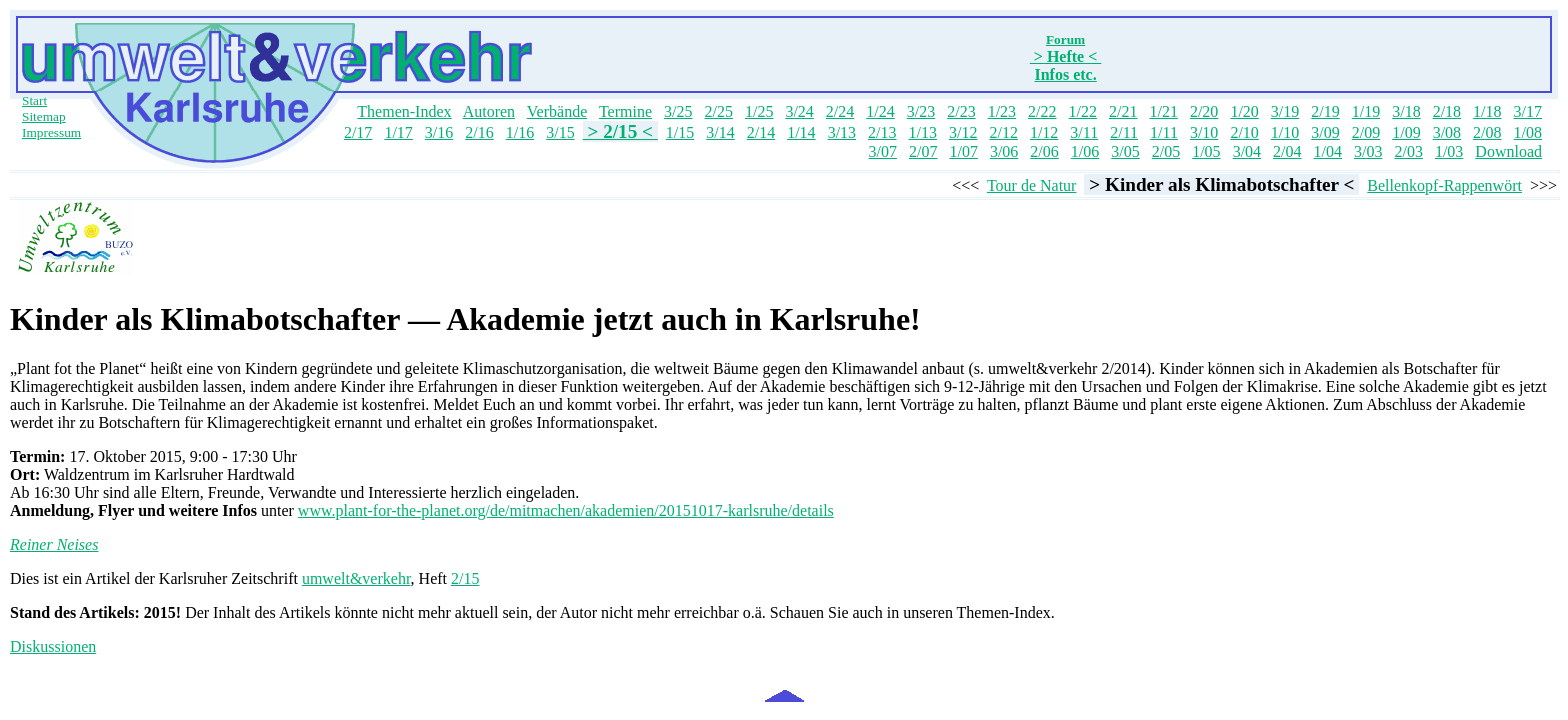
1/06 (1085, 151)
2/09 (1366, 132)
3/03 (1368, 151)
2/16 (479, 132)
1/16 (520, 132)
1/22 (1083, 111)
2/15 (465, 578)
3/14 (720, 132)
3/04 (1247, 151)
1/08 (1528, 132)
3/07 (883, 151)
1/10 (1285, 132)
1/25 (759, 111)
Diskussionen (53, 646)
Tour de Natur (1032, 185)
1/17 (398, 132)
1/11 (1164, 132)
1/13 (923, 132)
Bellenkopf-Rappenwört (1444, 185)
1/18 (1487, 111)
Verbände (557, 111)
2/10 (1244, 132)
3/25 (678, 111)
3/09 (1325, 132)
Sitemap (44, 116)
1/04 (1328, 151)
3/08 (1447, 132)
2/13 (882, 132)
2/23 (961, 111)
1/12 (1044, 132)
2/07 (923, 151)
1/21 (1163, 111)
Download (1508, 151)
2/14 (761, 132)
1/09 (1406, 132)
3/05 (1125, 151)
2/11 (1124, 132)
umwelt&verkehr (356, 578)
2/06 (1044, 151)
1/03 (1449, 151)
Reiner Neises (54, 544)
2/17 (358, 132)
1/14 (801, 132)
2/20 (1204, 111)
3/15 (560, 132)
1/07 (963, 151)
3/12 (963, 132)
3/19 (1285, 111)
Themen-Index (404, 111)
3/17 (1528, 111)
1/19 (1366, 111)
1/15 (680, 132)
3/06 (1004, 151)
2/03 (1408, 151)
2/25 (718, 111)
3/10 (1204, 132)
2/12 (1003, 132)
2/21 (1123, 111)
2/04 (1287, 151)
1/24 (880, 111)
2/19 (1325, 111)
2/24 (840, 111)
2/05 (1166, 151)
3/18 (1406, 111)
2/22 (1042, 111)
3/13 (842, 132)
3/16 (439, 132)
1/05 (1206, 151)
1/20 (1244, 111)
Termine (625, 111)
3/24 (799, 111)
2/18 (1447, 111)
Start (34, 100)
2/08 (1487, 132)
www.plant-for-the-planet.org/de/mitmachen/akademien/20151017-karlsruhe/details (566, 510)
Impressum (51, 132)
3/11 (1084, 132)
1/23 (1002, 111)
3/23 (921, 111)
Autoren (489, 111)
